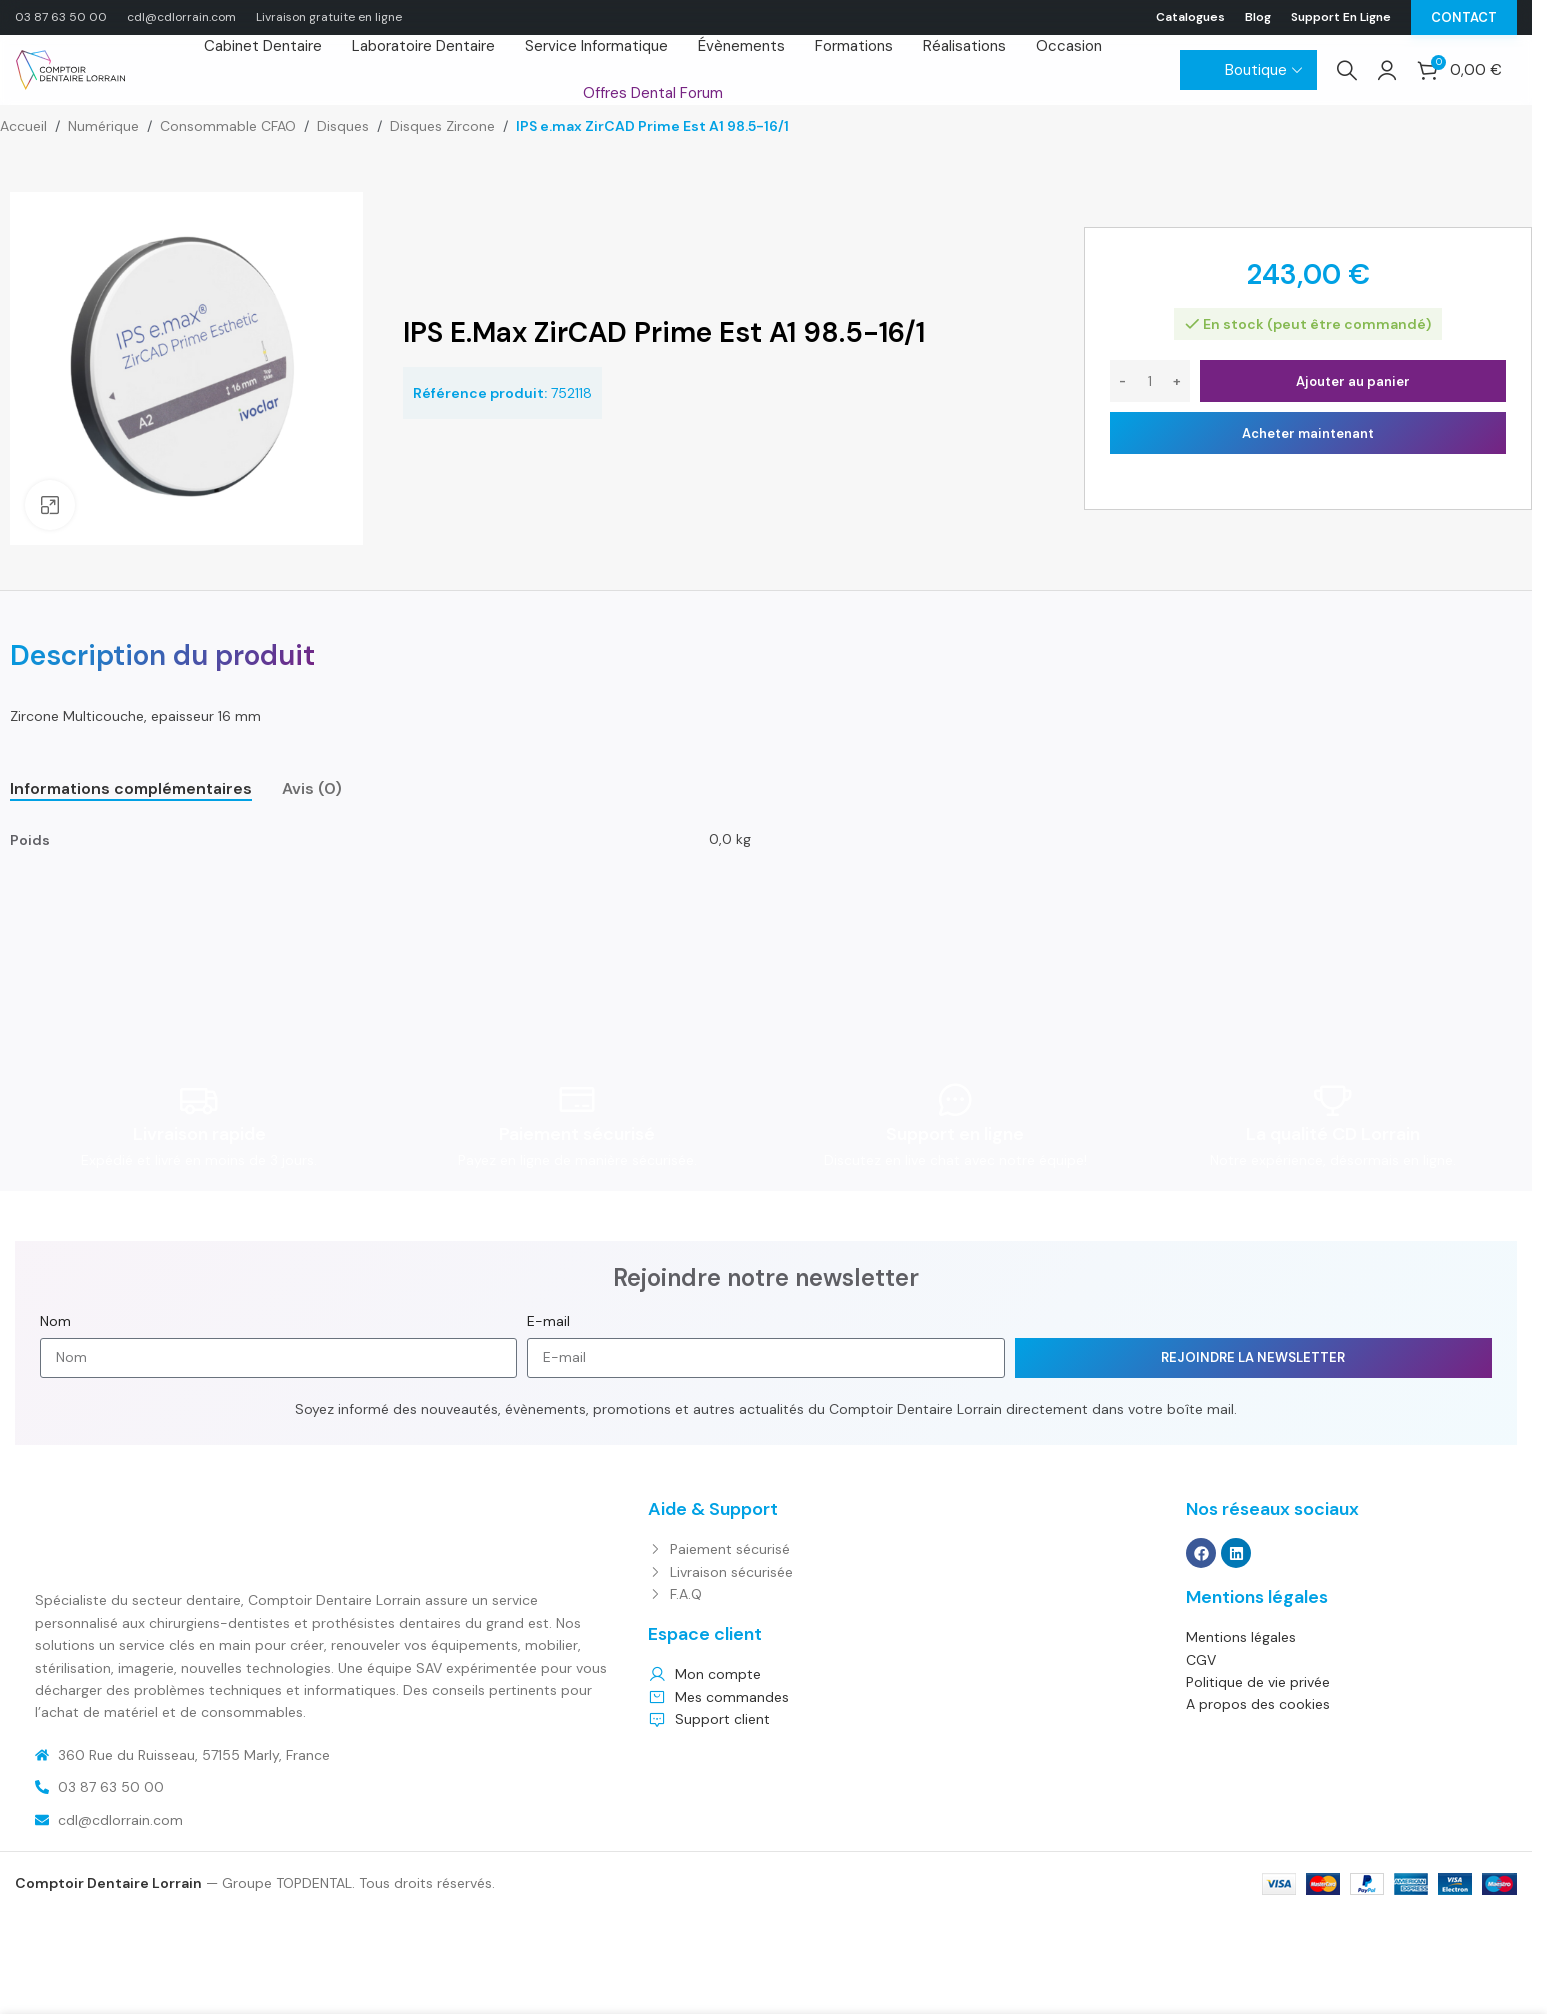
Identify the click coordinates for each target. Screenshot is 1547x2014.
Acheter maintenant (1308, 433)
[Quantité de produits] (1150, 381)
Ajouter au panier (1353, 381)
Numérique (103, 126)
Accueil (23, 126)
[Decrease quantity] (1122, 381)
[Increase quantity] (1177, 381)
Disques (343, 126)
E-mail (548, 1321)
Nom (55, 1321)
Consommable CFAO (228, 126)
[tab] (131, 789)
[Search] (1347, 70)
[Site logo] (70, 69)
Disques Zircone (442, 126)
